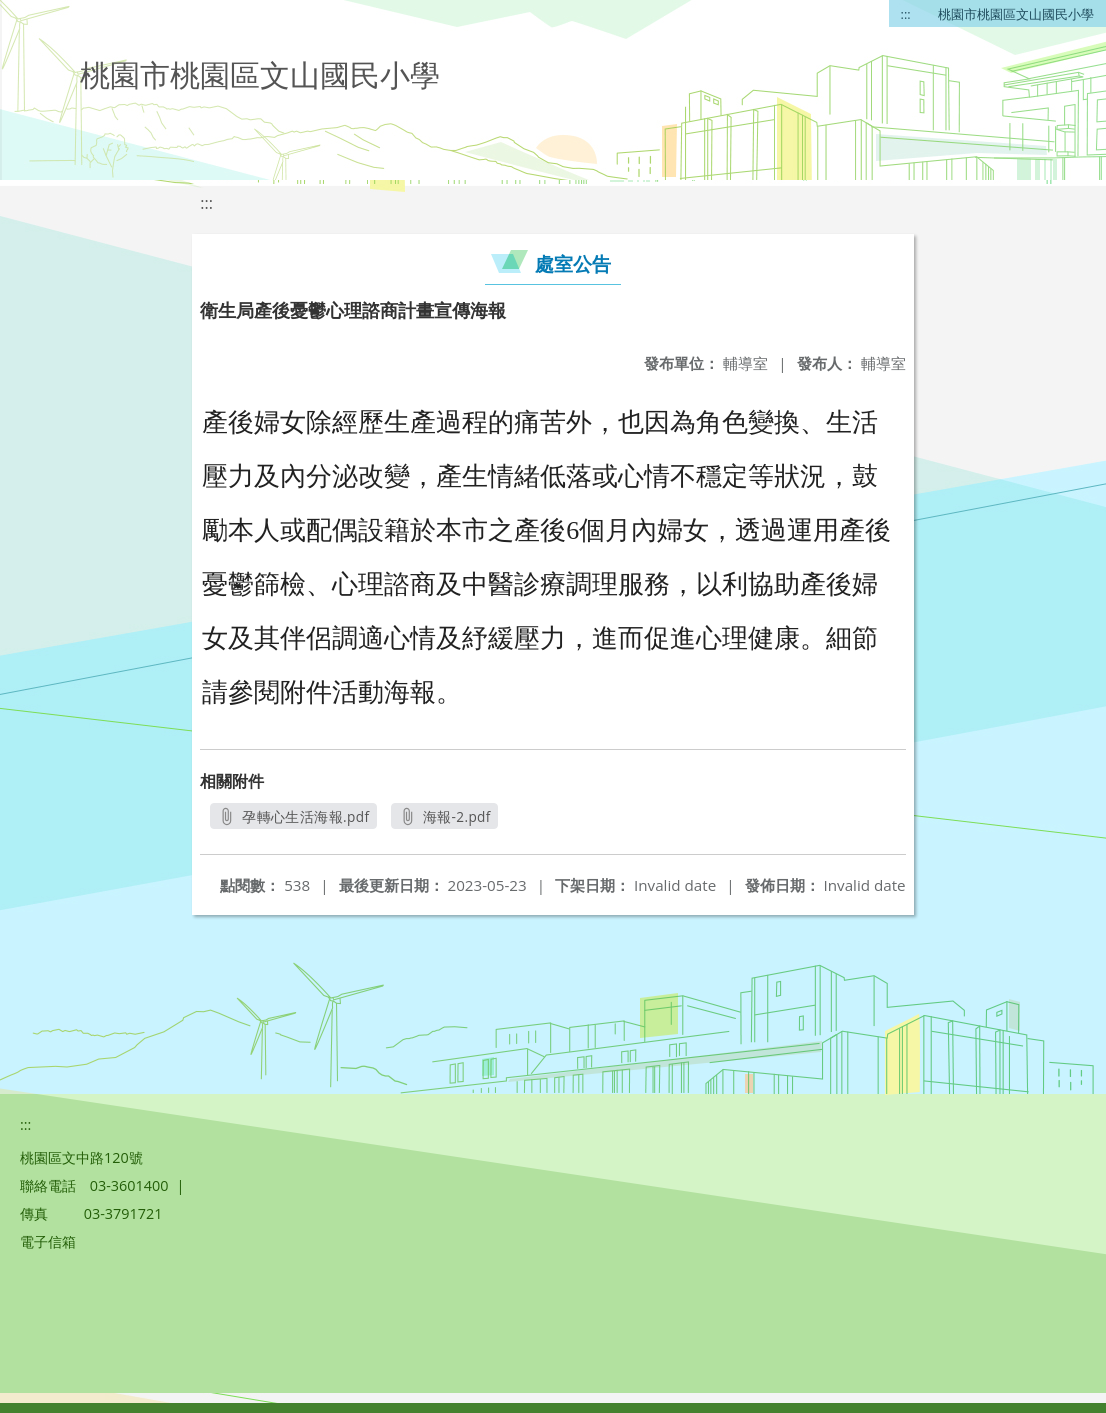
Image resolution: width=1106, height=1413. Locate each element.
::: (906, 14)
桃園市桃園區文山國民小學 (1016, 14)
